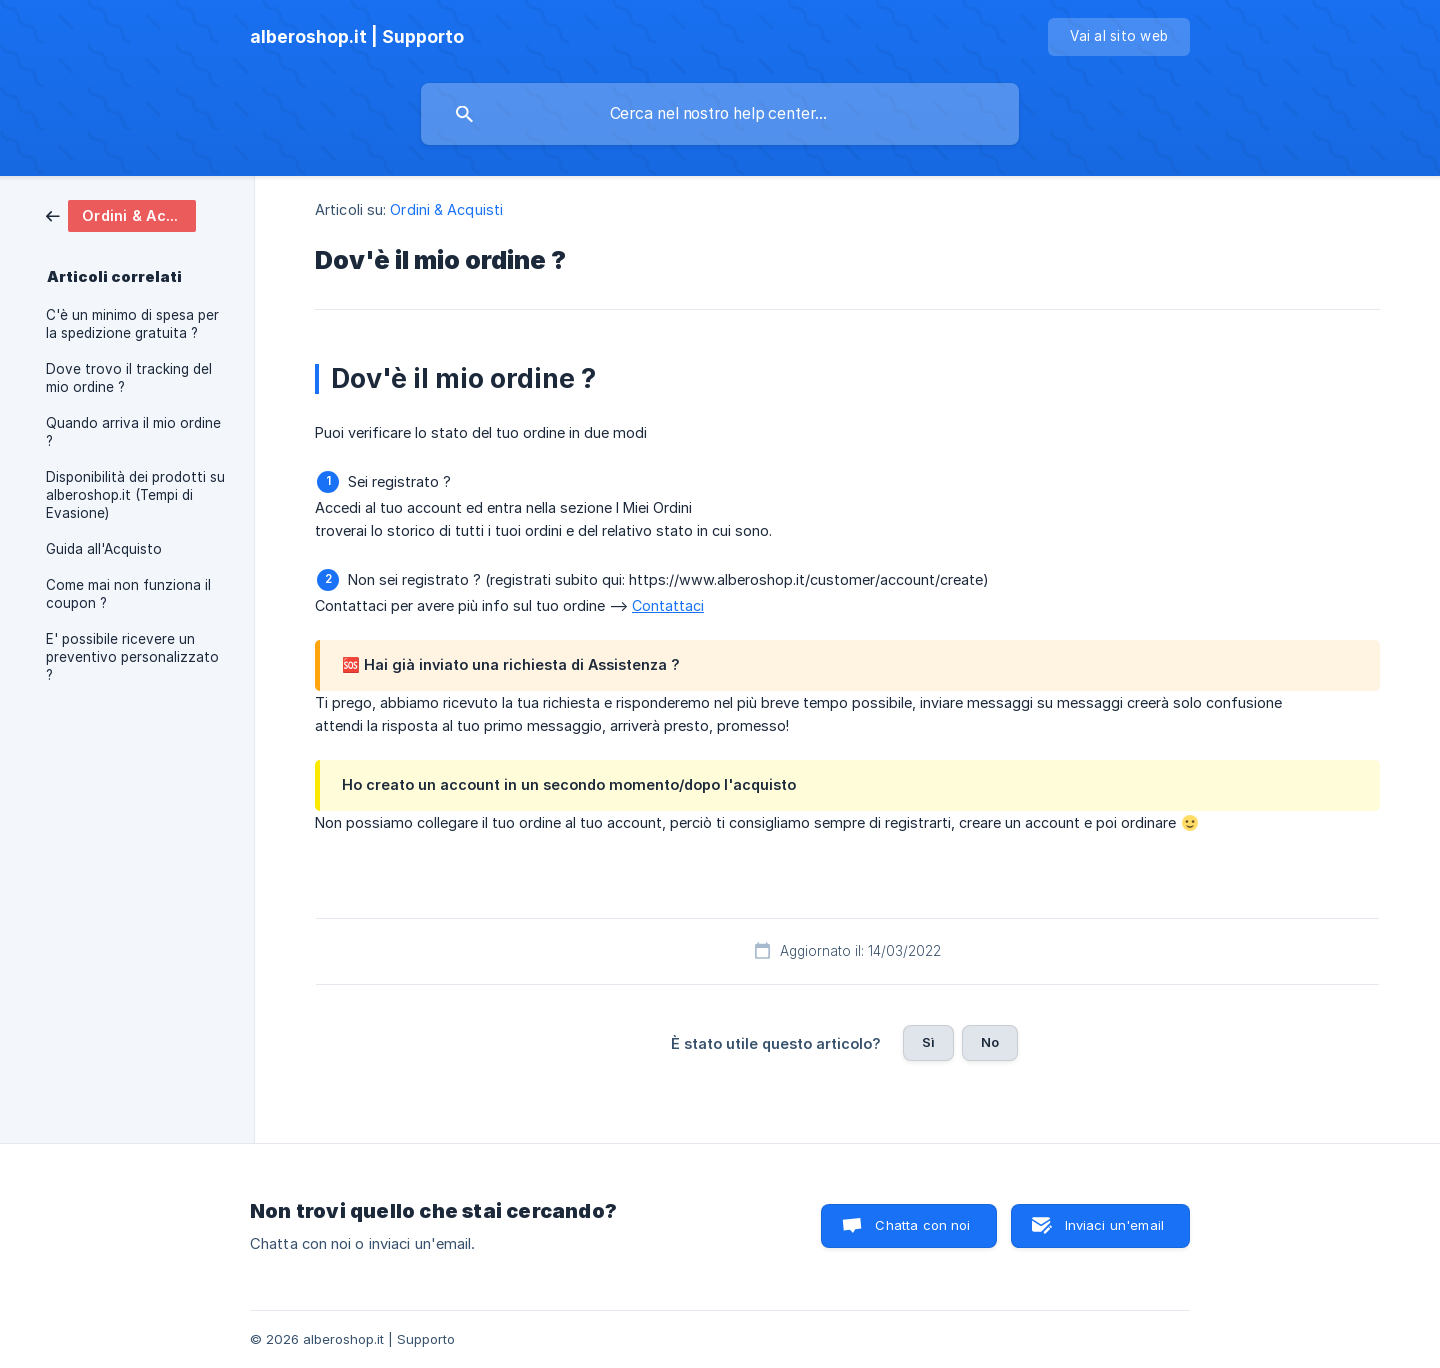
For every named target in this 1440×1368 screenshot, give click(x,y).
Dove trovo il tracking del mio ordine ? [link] (129, 378)
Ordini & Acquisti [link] (446, 209)
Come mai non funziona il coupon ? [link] (128, 594)
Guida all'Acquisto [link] (104, 549)
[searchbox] (720, 114)
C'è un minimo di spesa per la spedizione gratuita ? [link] (132, 324)
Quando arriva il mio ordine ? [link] (133, 432)
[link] (121, 214)
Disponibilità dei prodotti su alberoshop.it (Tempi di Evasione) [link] (135, 495)
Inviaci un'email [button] (1114, 1225)
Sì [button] (928, 1042)
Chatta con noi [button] (922, 1225)
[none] (357, 37)
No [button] (990, 1042)
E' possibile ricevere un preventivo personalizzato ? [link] (132, 657)
